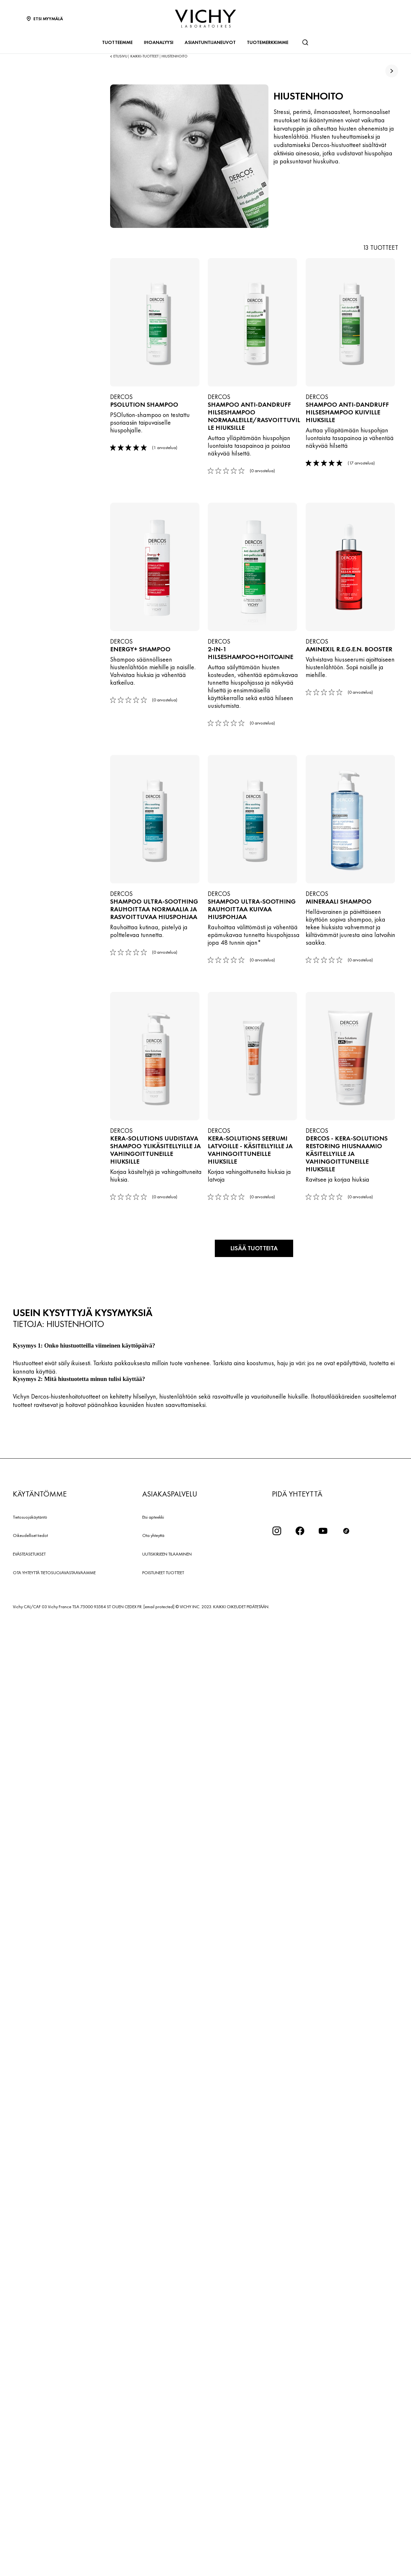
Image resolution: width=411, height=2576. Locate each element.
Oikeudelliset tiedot (30, 2492)
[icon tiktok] (346, 2487)
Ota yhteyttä (153, 2492)
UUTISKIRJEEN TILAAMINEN (167, 2510)
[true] (391, 71)
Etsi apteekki (153, 2473)
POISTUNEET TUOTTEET (163, 2529)
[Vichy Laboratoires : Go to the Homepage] (205, 19)
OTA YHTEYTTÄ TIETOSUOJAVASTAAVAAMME (54, 2529)
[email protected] (159, 2563)
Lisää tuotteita (254, 2205)
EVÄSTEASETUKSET (29, 2510)
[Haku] (305, 42)
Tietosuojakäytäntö (30, 2473)
